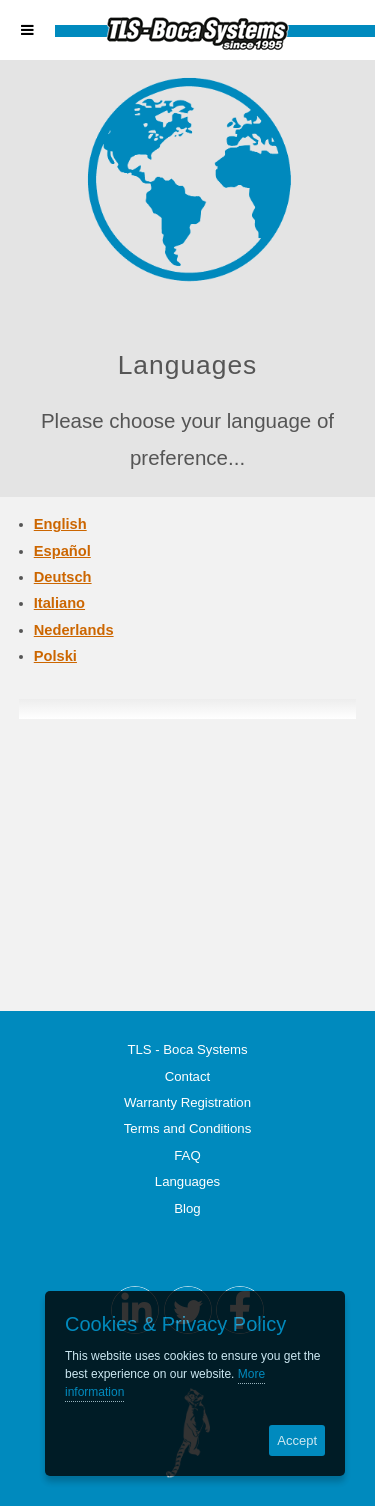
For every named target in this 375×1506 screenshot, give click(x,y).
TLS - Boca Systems (187, 1049)
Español (62, 551)
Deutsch (63, 577)
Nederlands (74, 630)
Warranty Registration (187, 1102)
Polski (55, 656)
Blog (187, 1208)
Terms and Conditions (188, 1128)
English (60, 524)
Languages (187, 1181)
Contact (187, 1076)
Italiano (59, 603)
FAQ (187, 1155)
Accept (297, 1440)
